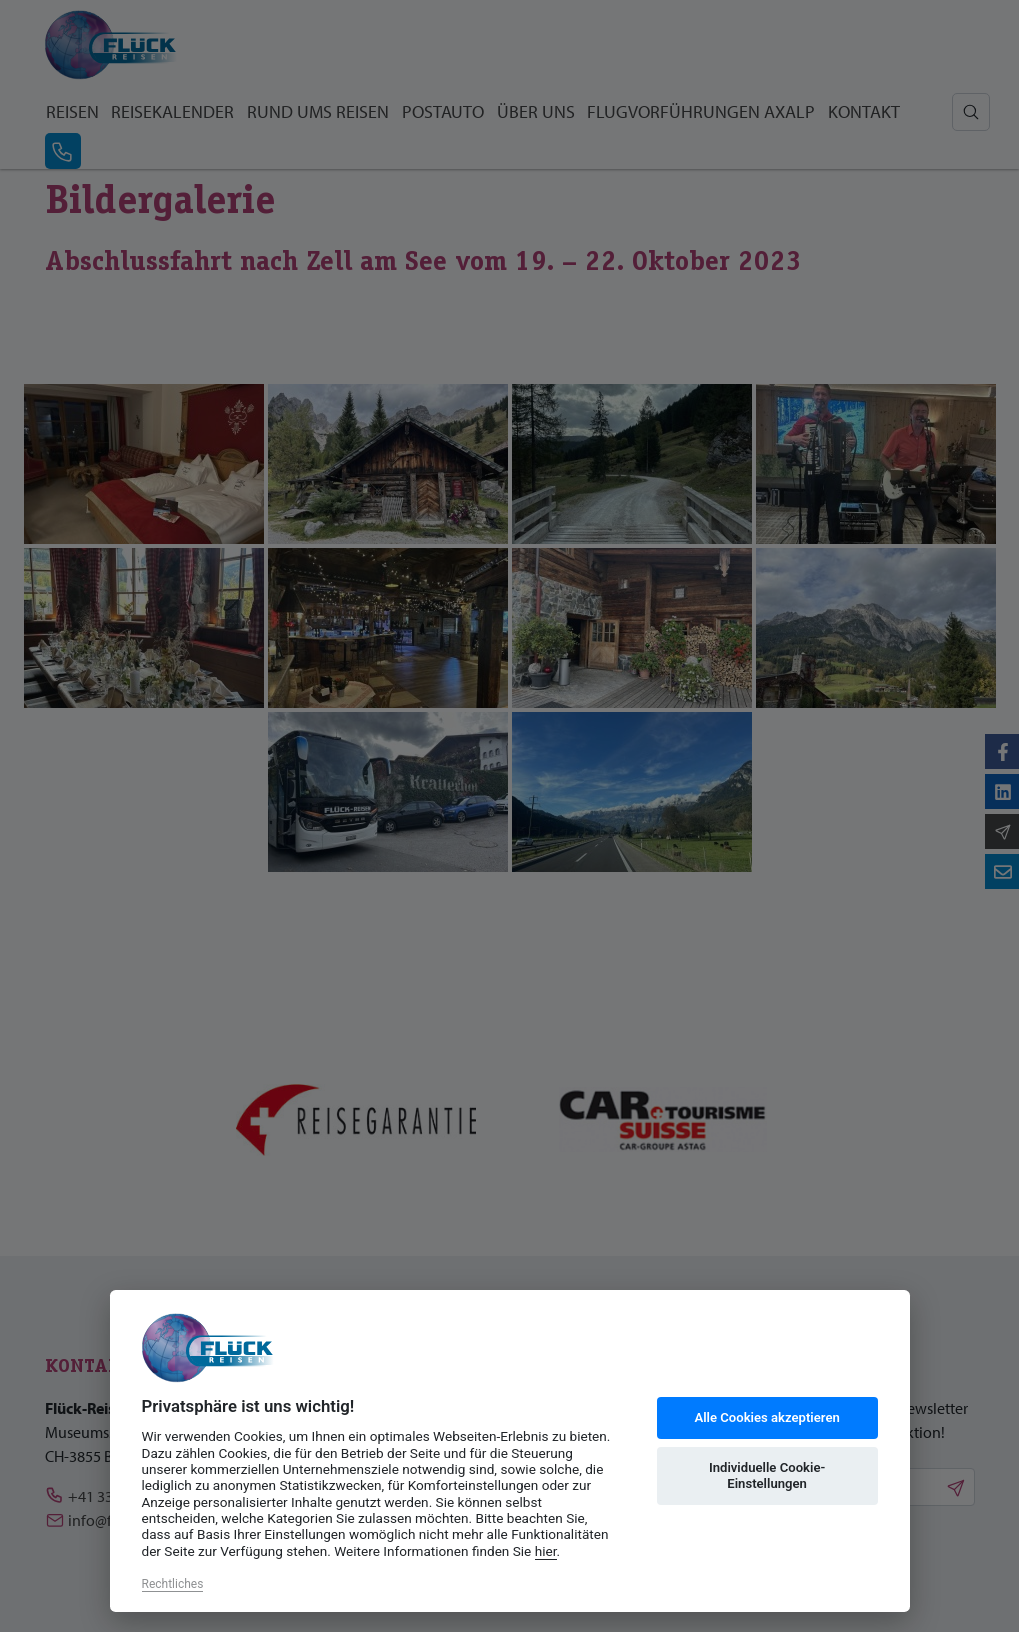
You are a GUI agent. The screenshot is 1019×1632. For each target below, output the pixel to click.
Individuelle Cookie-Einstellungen (767, 1475)
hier (546, 1551)
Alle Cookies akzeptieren (766, 1417)
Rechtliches (173, 1584)
